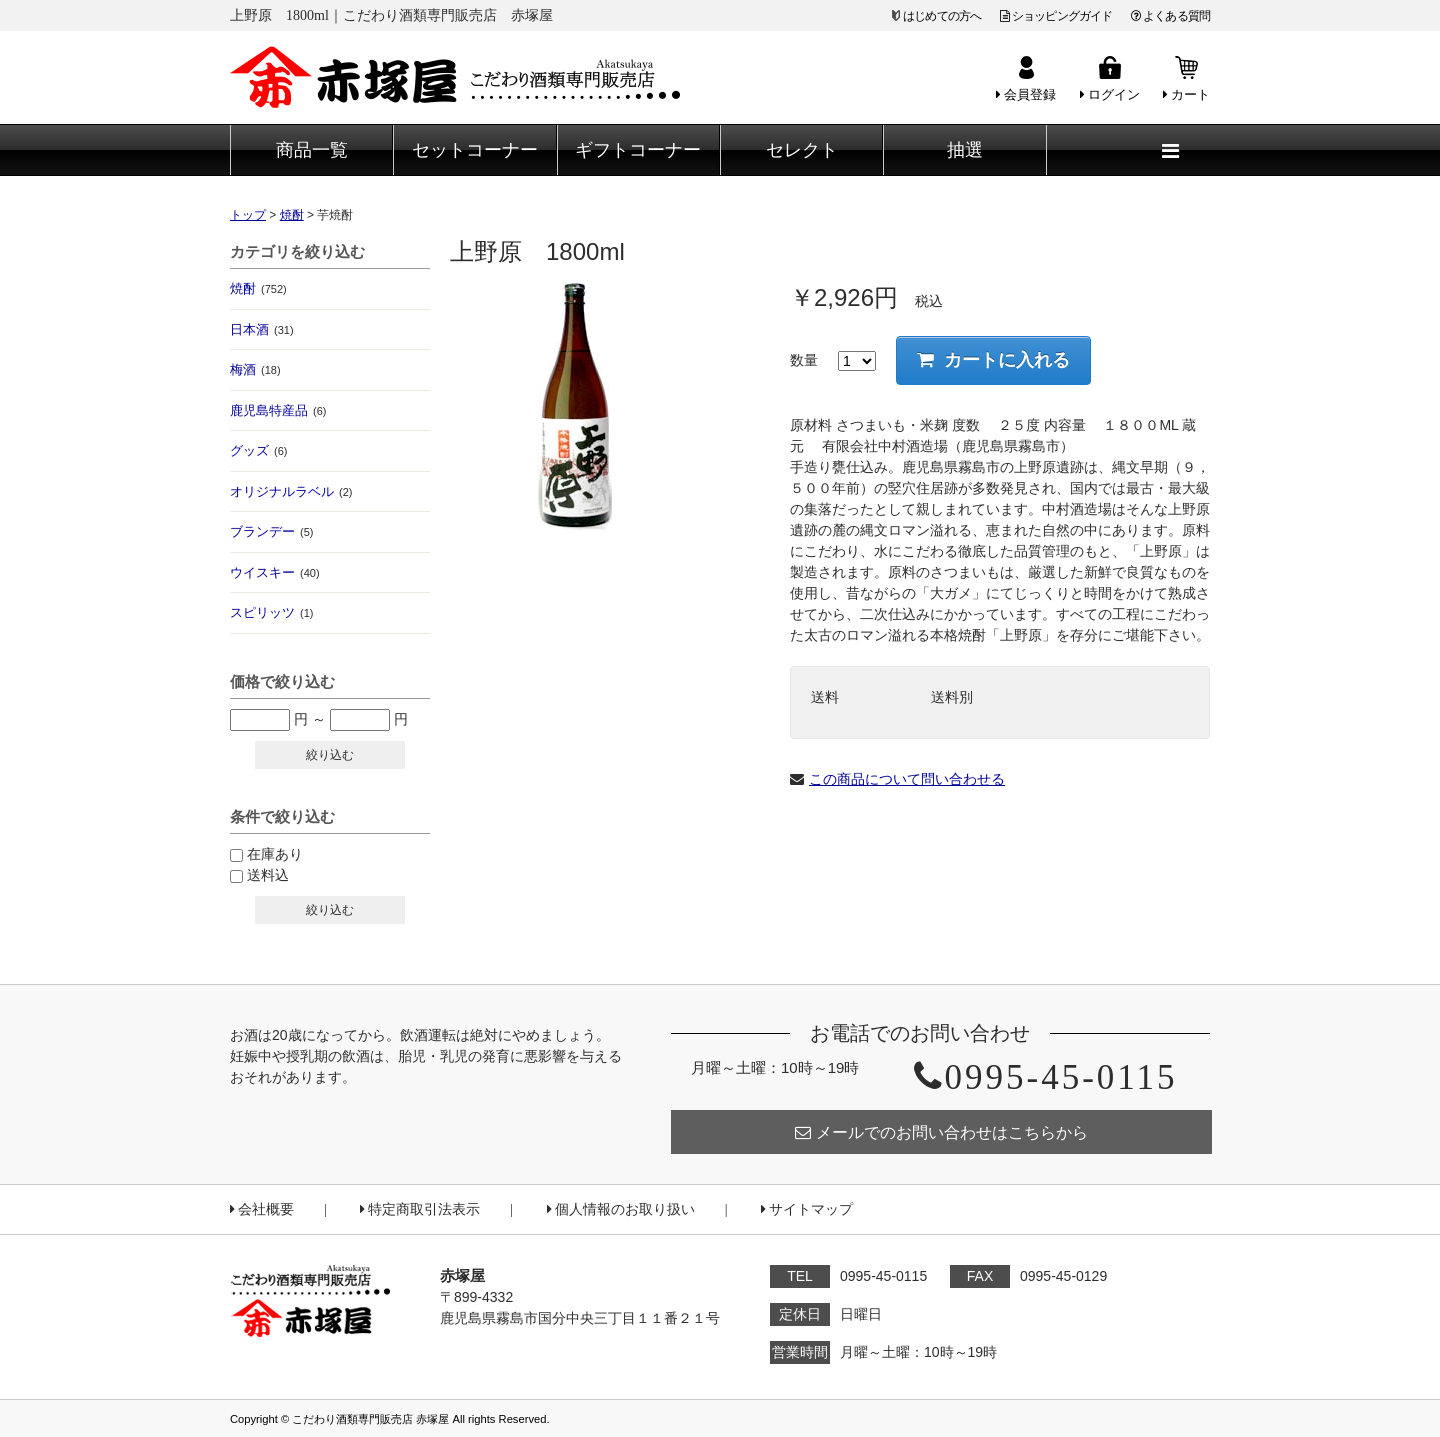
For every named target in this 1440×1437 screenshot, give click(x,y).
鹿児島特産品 (278, 410)
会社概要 (262, 1209)
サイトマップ (807, 1209)
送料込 (268, 875)
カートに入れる (993, 360)
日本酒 (262, 329)
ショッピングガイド (1056, 16)
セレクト (802, 150)
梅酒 (255, 369)
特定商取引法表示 (420, 1209)
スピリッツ (271, 612)
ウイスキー (275, 572)
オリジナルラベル (291, 491)
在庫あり (275, 854)
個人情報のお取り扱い (621, 1209)
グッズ (258, 450)
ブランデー (271, 531)
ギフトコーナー (638, 150)
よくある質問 (1170, 16)
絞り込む (330, 755)
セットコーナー (475, 150)
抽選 (965, 150)
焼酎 (258, 288)
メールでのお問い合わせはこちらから (941, 1132)
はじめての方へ (942, 16)
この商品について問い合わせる (907, 779)
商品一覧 (312, 150)
